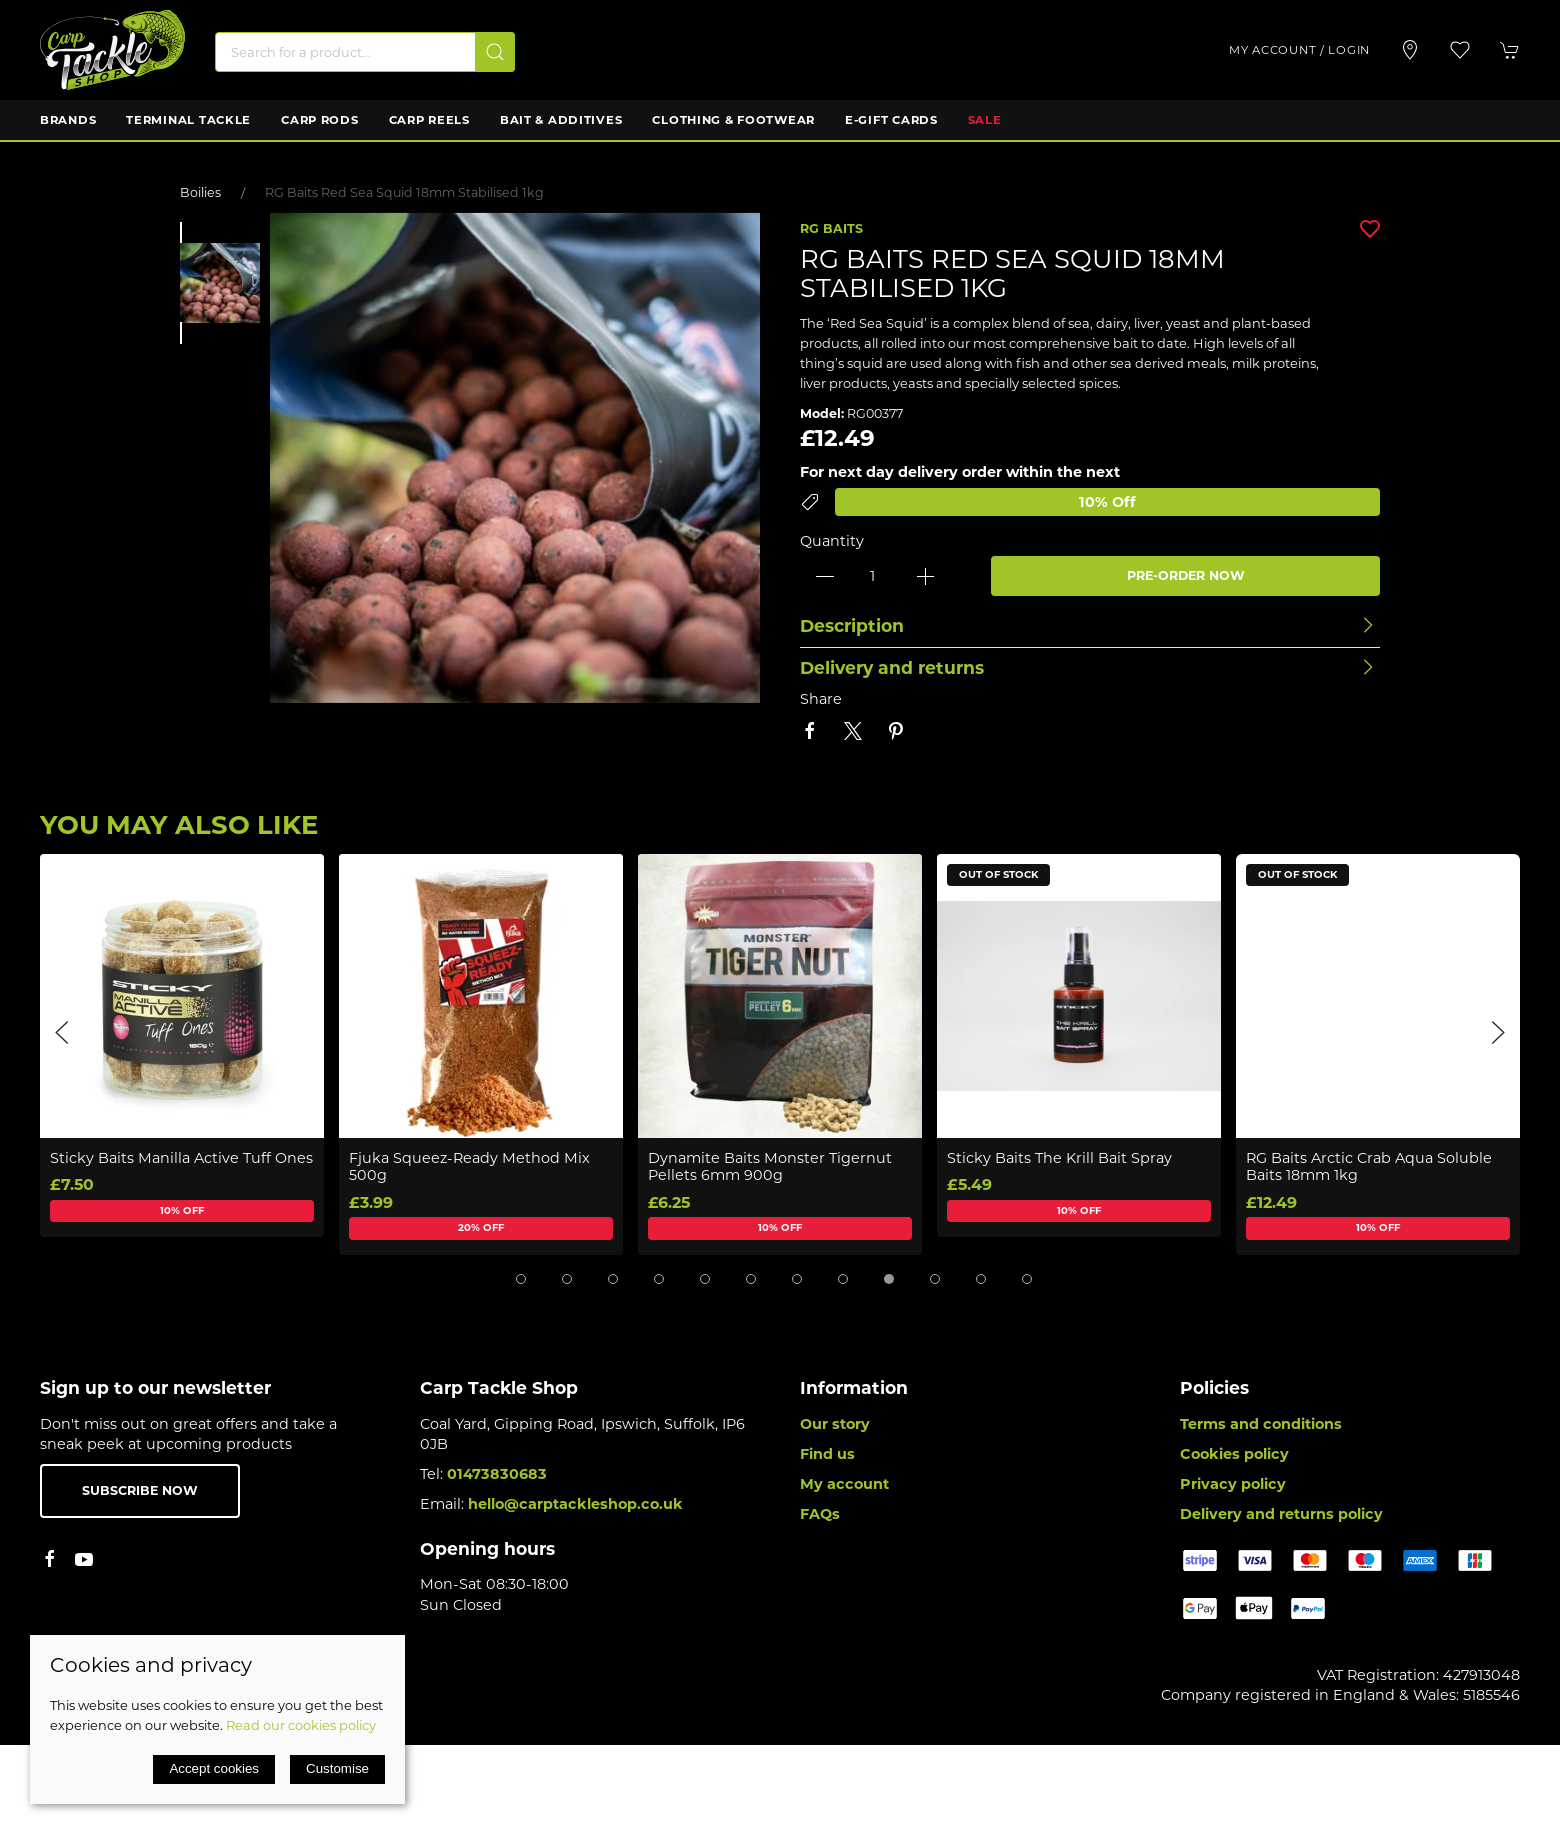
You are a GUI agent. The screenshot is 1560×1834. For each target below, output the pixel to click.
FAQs (820, 1514)
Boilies (200, 192)
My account (844, 1484)
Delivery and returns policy (1281, 1514)
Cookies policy (1234, 1454)
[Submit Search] (495, 52)
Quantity (832, 541)
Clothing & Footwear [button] (733, 120)
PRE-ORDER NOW (1186, 575)
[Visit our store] (1410, 50)
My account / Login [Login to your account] (1299, 50)
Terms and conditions (1261, 1424)
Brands (68, 120)
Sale (985, 120)
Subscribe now (140, 1490)
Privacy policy (1233, 1484)
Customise (337, 1768)
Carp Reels (429, 120)
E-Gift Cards (891, 120)
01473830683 (497, 1474)
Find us (827, 1454)
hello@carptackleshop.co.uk (575, 1504)
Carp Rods (319, 120)
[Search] (365, 52)
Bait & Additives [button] (561, 120)
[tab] (521, 1279)
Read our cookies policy (301, 1725)
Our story (835, 1424)
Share (821, 699)
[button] (1460, 50)
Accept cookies (214, 1768)
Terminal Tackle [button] (188, 120)
